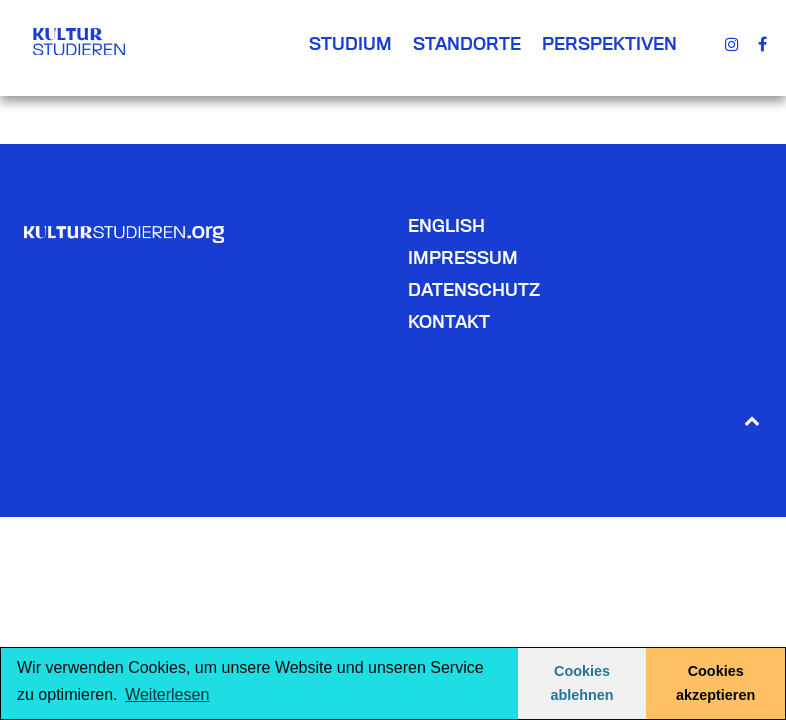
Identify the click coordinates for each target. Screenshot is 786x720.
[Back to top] (751, 419)
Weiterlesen (167, 694)
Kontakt (449, 321)
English (446, 225)
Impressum (463, 257)
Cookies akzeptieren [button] (715, 683)
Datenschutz (474, 289)
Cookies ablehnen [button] (581, 683)
